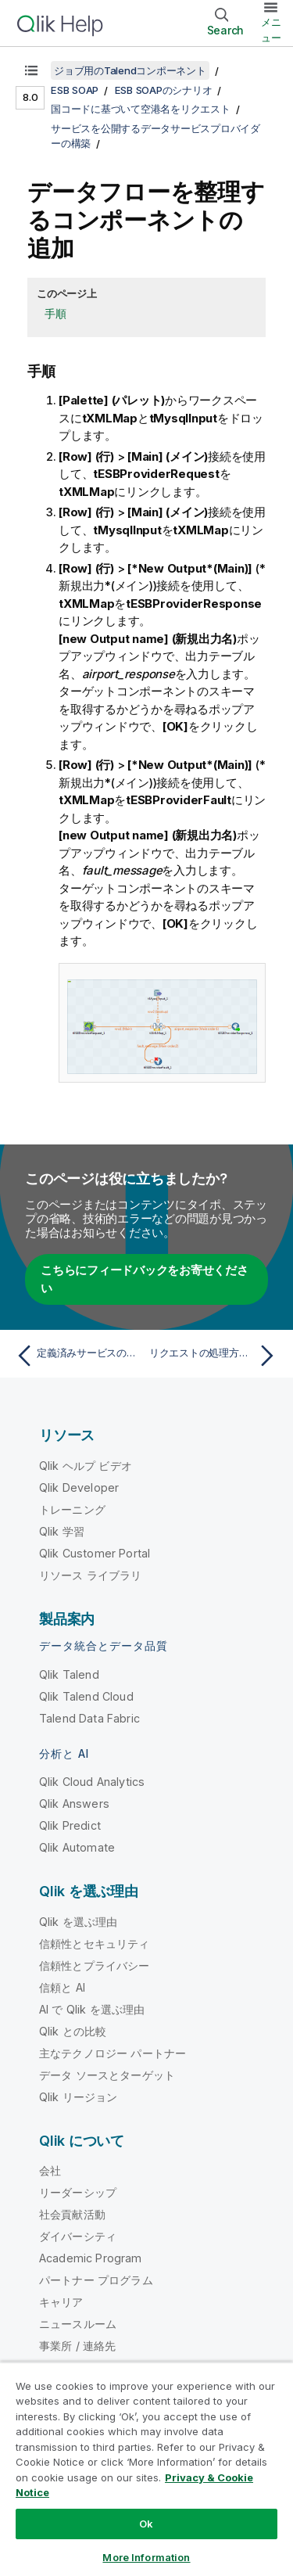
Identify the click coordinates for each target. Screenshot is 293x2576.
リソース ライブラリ (90, 1575)
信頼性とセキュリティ (94, 1943)
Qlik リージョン (78, 2097)
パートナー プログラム (96, 2280)
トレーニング (72, 1509)
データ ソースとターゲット (107, 2075)
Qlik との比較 (72, 2031)
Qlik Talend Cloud (86, 1696)
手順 (55, 313)
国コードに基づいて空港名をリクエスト (140, 108)
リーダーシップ (77, 2192)
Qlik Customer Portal (94, 1553)
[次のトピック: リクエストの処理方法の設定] (215, 1355)
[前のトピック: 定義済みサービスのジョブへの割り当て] (78, 1355)
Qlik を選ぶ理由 (78, 1921)
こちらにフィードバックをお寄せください (144, 1279)
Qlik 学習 (61, 1531)
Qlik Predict (70, 1825)
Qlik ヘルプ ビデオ (85, 1465)
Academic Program (90, 2258)
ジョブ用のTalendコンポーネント (130, 70)
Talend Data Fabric (89, 1718)
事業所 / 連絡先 (77, 2345)
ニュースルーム (77, 2323)
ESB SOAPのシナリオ (164, 90)
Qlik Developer (79, 1487)
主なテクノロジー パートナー (112, 2053)
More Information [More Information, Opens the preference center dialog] (146, 2557)
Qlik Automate (77, 1847)
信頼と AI (62, 1987)
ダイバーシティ (77, 2236)
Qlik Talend (69, 1674)
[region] (146, 2469)
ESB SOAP (74, 90)
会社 (50, 2170)
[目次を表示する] (31, 70)
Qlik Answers (74, 1803)
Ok (146, 2523)
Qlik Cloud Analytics (92, 1781)
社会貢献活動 (72, 2214)
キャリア (61, 2301)
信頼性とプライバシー (94, 1965)
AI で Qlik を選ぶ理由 (92, 2009)
